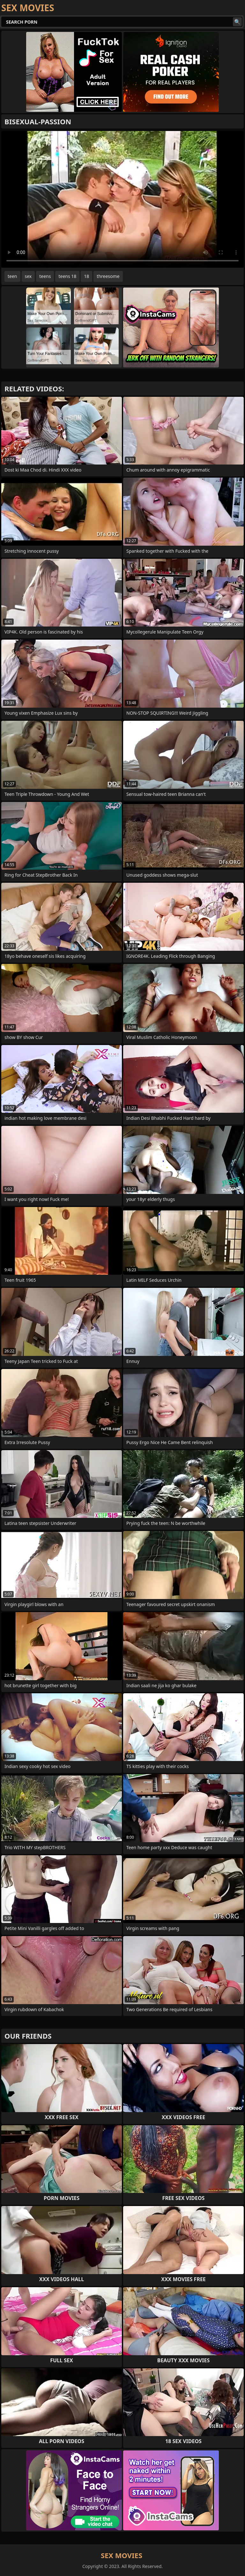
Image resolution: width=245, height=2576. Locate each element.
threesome (108, 276)
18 (86, 276)
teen (12, 276)
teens (45, 276)
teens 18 (67, 276)
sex (28, 276)
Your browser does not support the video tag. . (122, 199)
